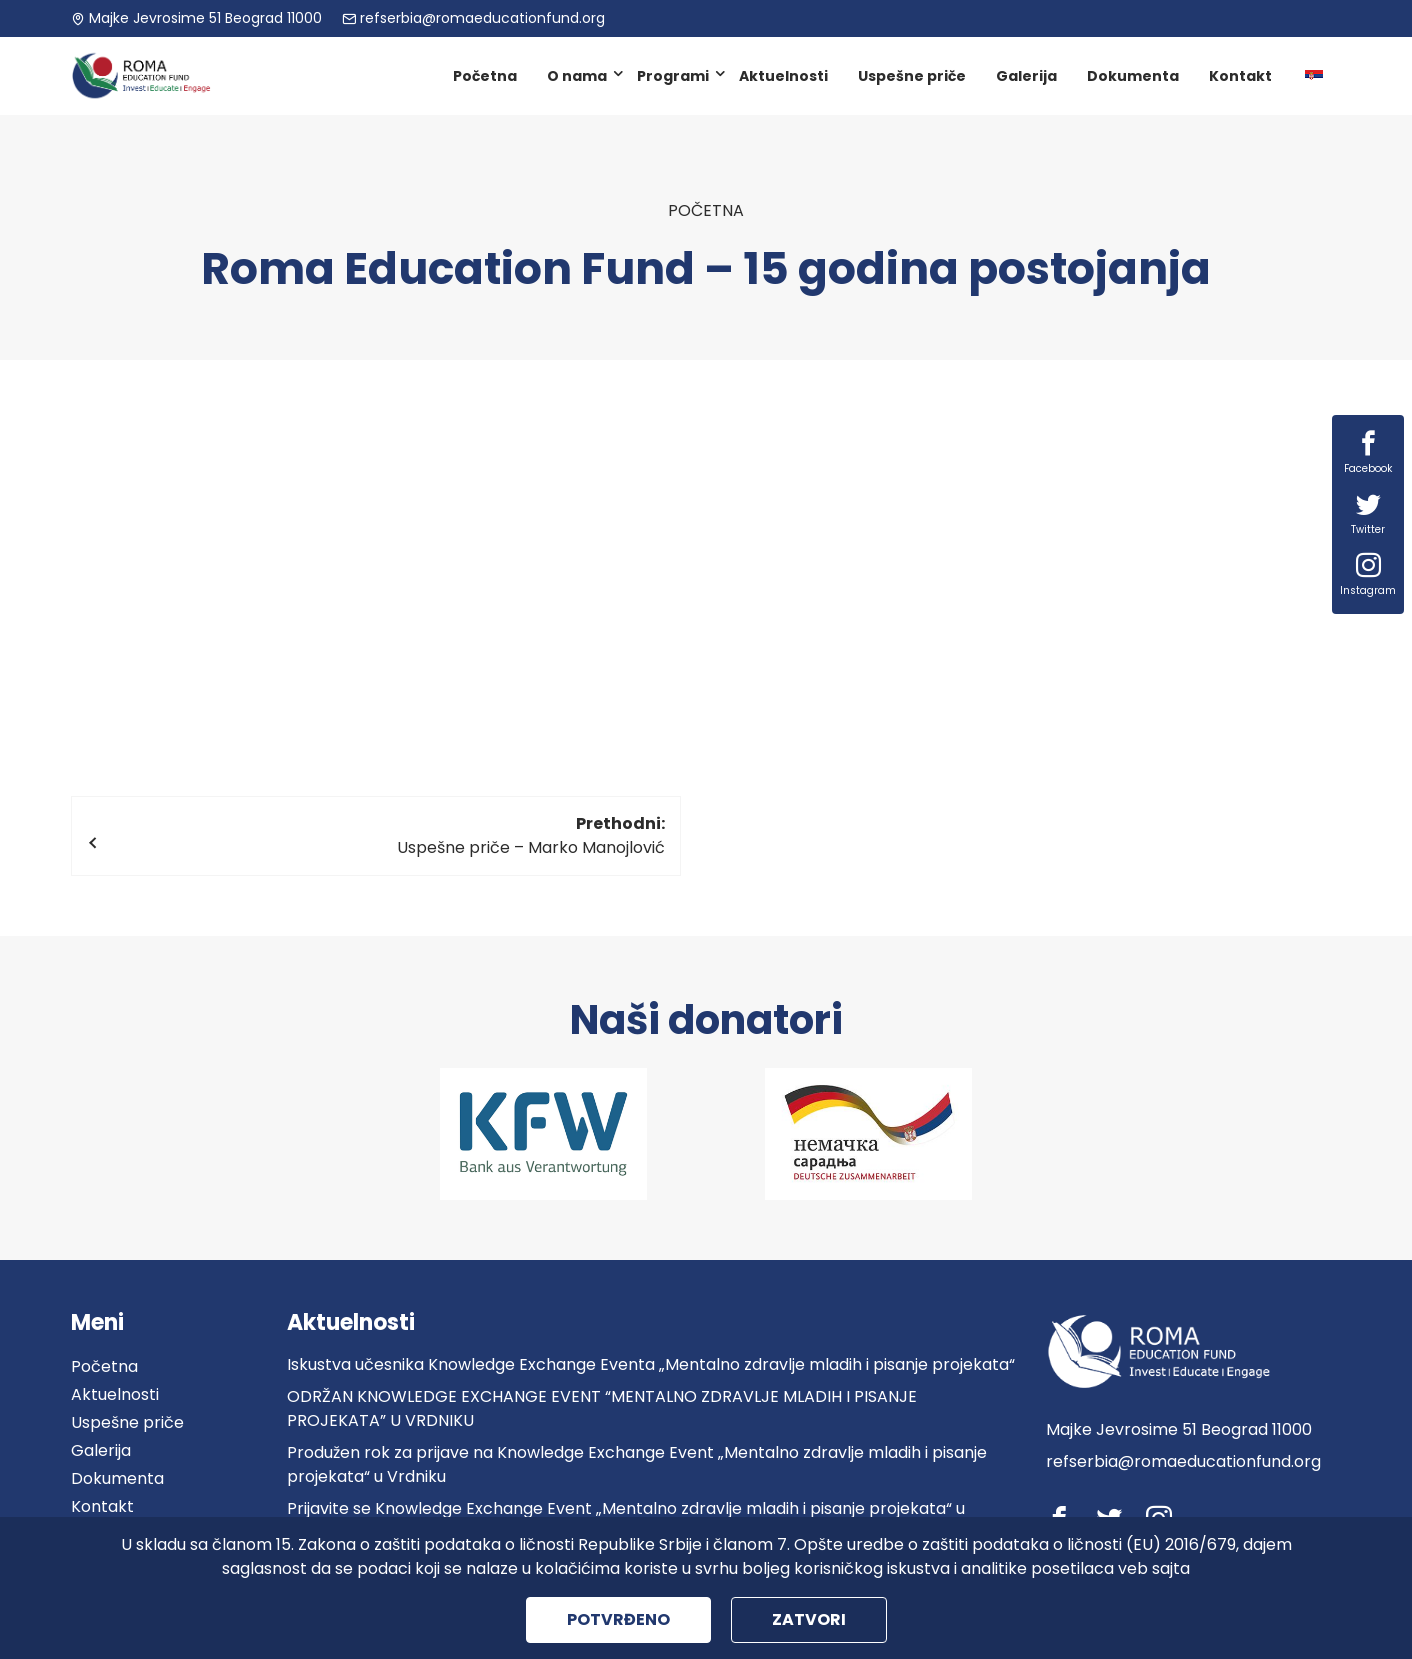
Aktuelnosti (783, 76)
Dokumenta (1133, 76)
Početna (485, 76)
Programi (673, 76)
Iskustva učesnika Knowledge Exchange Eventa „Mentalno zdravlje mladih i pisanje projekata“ (651, 1364)
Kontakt (1240, 76)
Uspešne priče (912, 76)
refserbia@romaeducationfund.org (473, 18)
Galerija (1026, 76)
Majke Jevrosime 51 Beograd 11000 (196, 18)
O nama (577, 76)
